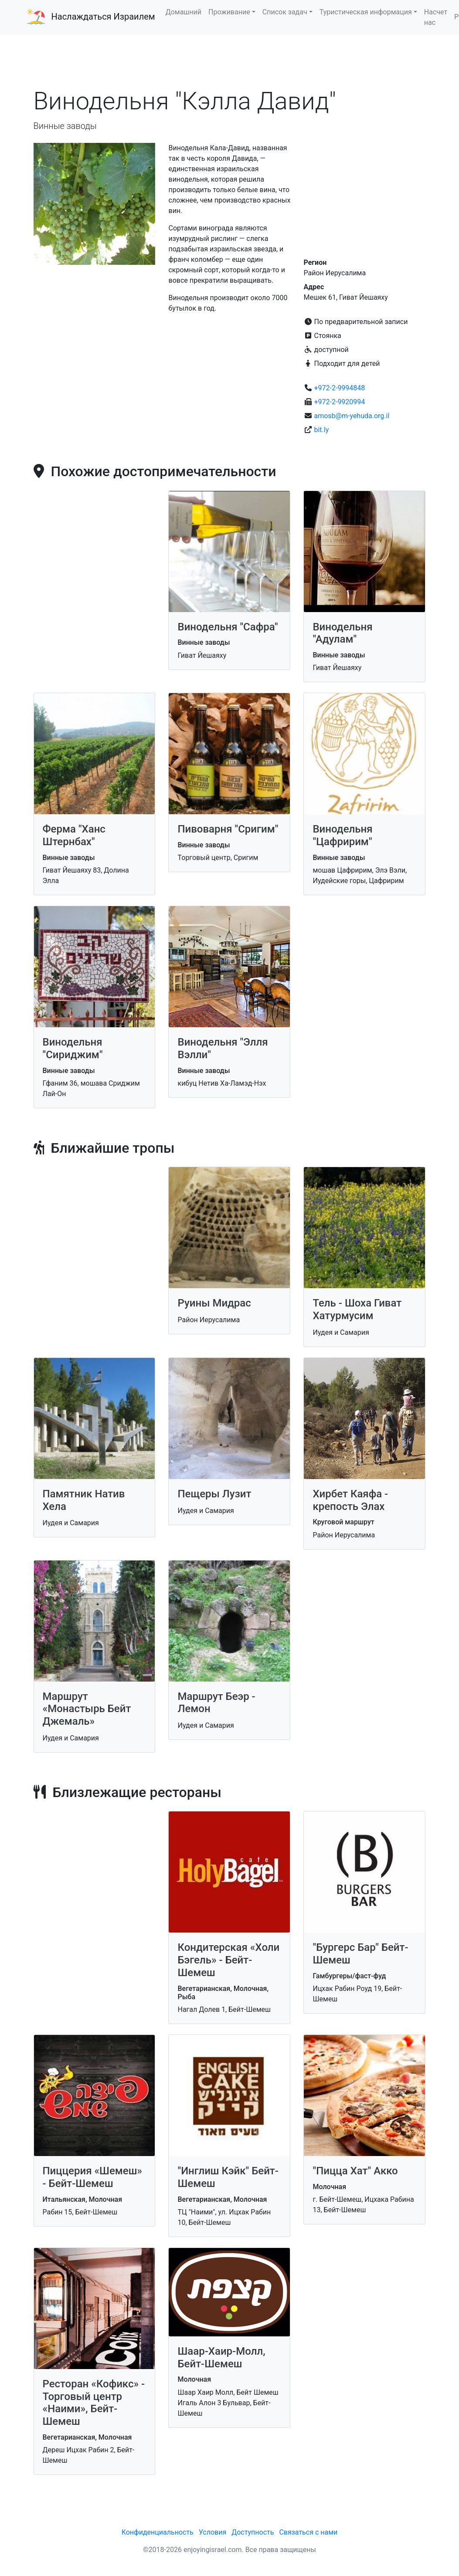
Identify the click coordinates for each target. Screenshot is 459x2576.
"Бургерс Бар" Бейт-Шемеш (360, 1953)
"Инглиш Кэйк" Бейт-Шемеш (227, 2177)
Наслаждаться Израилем (103, 16)
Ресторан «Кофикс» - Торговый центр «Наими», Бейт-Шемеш (94, 2402)
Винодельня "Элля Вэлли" (222, 1048)
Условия (212, 2532)
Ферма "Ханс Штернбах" (74, 835)
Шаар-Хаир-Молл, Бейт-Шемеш (221, 2357)
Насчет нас (435, 17)
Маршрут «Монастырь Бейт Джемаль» (87, 1709)
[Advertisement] (230, 60)
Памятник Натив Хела (84, 1500)
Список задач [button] (284, 12)
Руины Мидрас (214, 1303)
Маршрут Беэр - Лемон (216, 1702)
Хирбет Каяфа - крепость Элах (350, 1500)
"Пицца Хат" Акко (355, 2171)
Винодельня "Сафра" (227, 627)
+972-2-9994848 (339, 388)
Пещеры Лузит (214, 1494)
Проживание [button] (229, 12)
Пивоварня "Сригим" (227, 829)
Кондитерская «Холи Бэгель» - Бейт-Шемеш (228, 1960)
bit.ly (321, 430)
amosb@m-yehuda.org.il (351, 416)
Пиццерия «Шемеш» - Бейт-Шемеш (92, 2177)
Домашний (183, 12)
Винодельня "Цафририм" (342, 835)
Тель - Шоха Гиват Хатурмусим (357, 1309)
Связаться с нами (308, 2532)
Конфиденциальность (158, 2532)
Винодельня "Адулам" (342, 633)
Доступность (252, 2532)
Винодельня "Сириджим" (73, 1048)
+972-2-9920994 (339, 402)
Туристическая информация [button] (366, 12)
